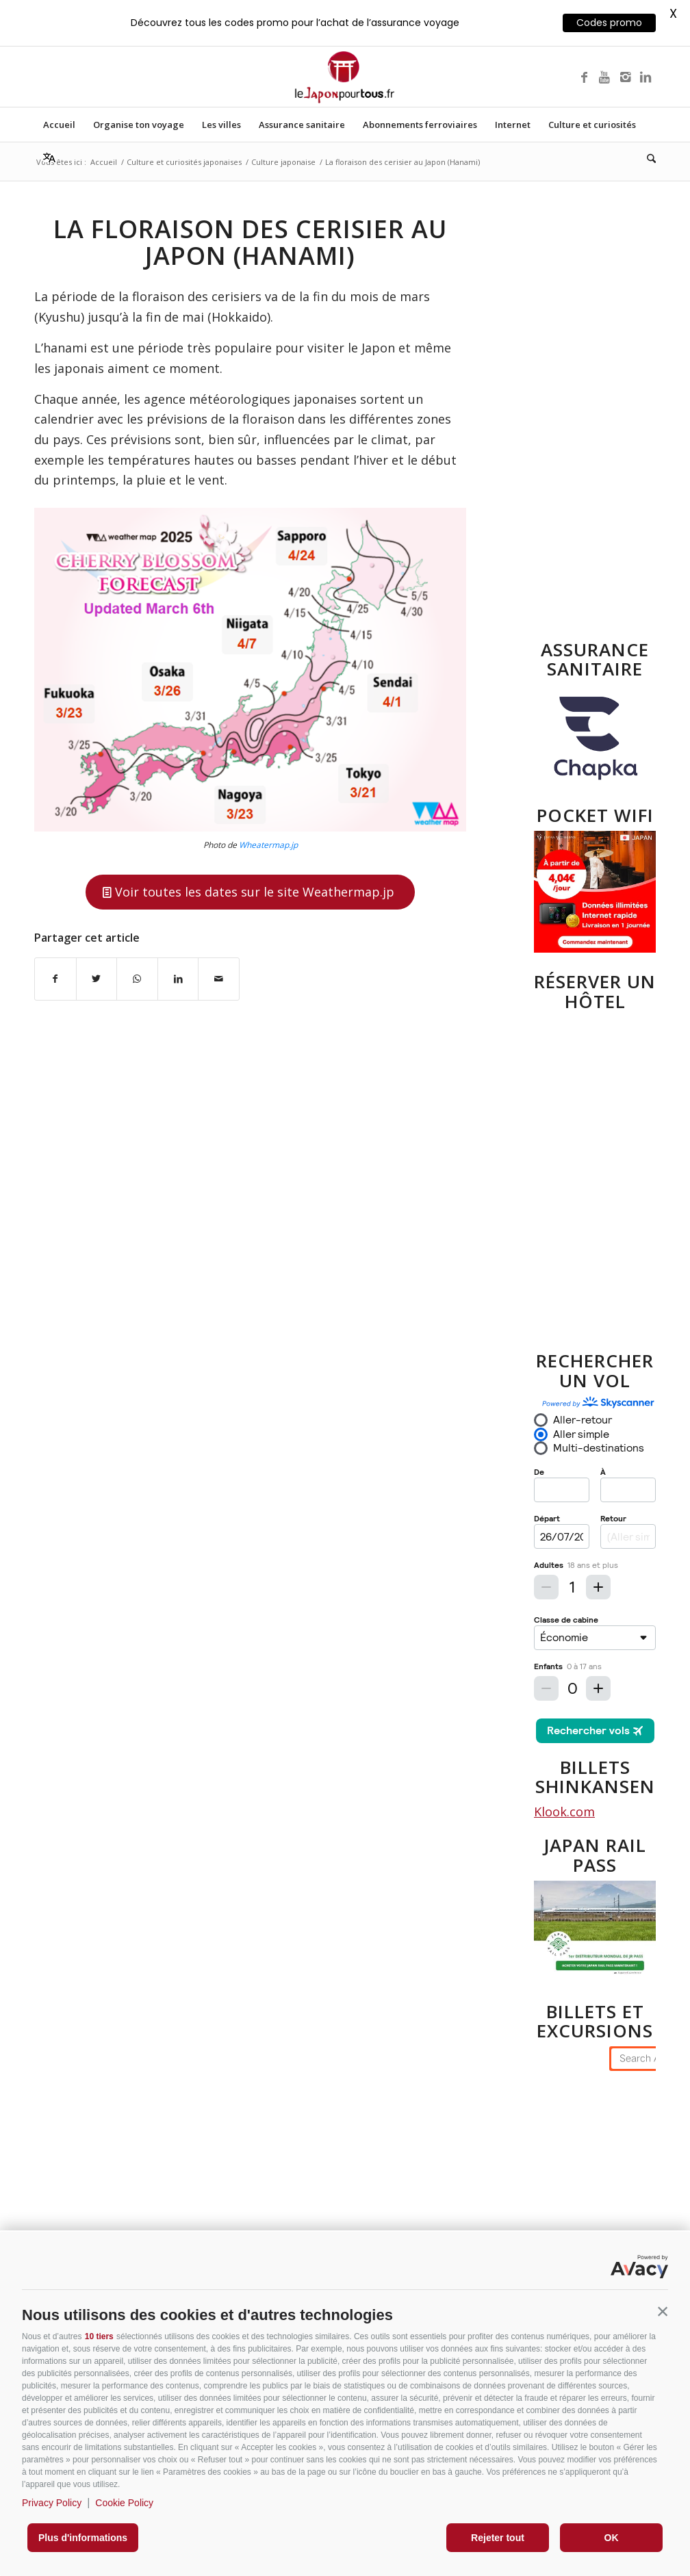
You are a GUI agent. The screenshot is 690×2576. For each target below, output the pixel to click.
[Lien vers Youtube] (604, 76)
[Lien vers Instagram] (625, 76)
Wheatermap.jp (268, 845)
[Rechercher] (647, 159)
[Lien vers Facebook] (584, 76)
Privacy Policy (51, 2502)
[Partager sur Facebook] (55, 979)
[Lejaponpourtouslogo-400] (345, 77)
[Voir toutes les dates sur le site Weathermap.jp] (250, 892)
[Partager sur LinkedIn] (178, 979)
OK (611, 2537)
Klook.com (564, 1811)
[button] (662, 2311)
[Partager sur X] (97, 979)
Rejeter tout (497, 2537)
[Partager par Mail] (219, 979)
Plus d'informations (82, 2537)
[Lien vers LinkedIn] (645, 76)
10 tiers (99, 2336)
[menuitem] (59, 124)
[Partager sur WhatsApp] (137, 979)
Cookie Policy (124, 2502)
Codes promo (609, 22)
